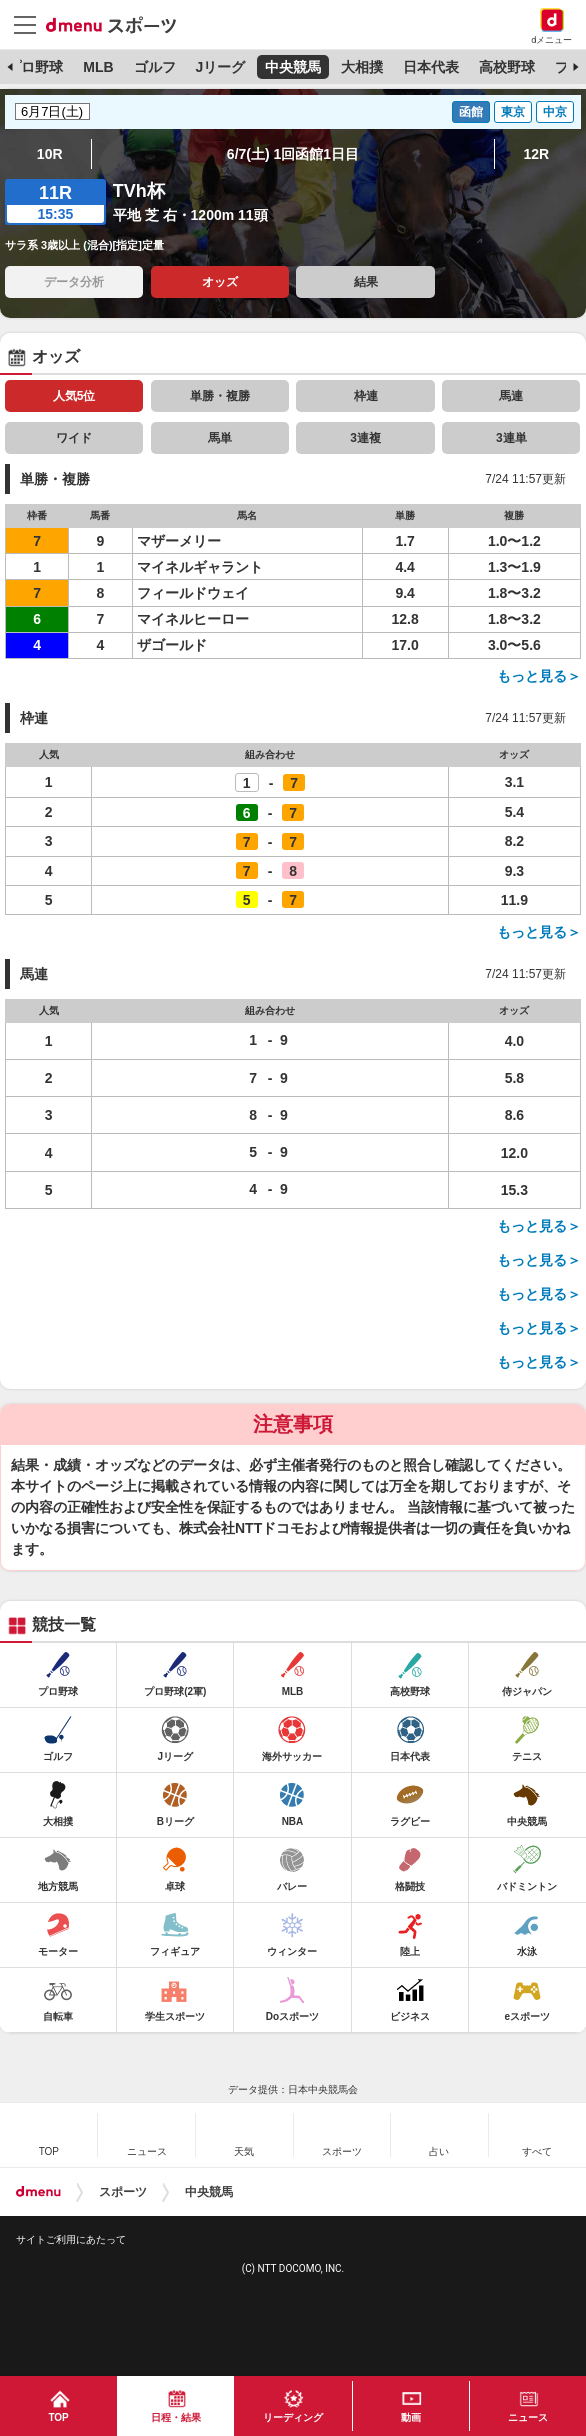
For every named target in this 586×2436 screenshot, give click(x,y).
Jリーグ (220, 67)
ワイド (74, 438)
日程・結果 (176, 2417)
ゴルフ (155, 67)
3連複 (365, 438)
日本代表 (431, 67)
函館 (471, 112)
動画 (411, 2417)
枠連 (366, 396)
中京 (555, 112)
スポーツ (123, 2192)
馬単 (220, 438)
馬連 (511, 396)
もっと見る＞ (539, 676)
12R (536, 154)
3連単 (511, 438)
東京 (513, 112)
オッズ (220, 282)
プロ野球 (35, 67)
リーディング (293, 2417)
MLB (98, 67)
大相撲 (362, 67)
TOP (58, 2417)
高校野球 (507, 67)
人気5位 (74, 396)
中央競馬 (293, 67)
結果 (366, 282)
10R (50, 154)
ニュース (528, 2417)
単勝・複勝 (220, 396)
